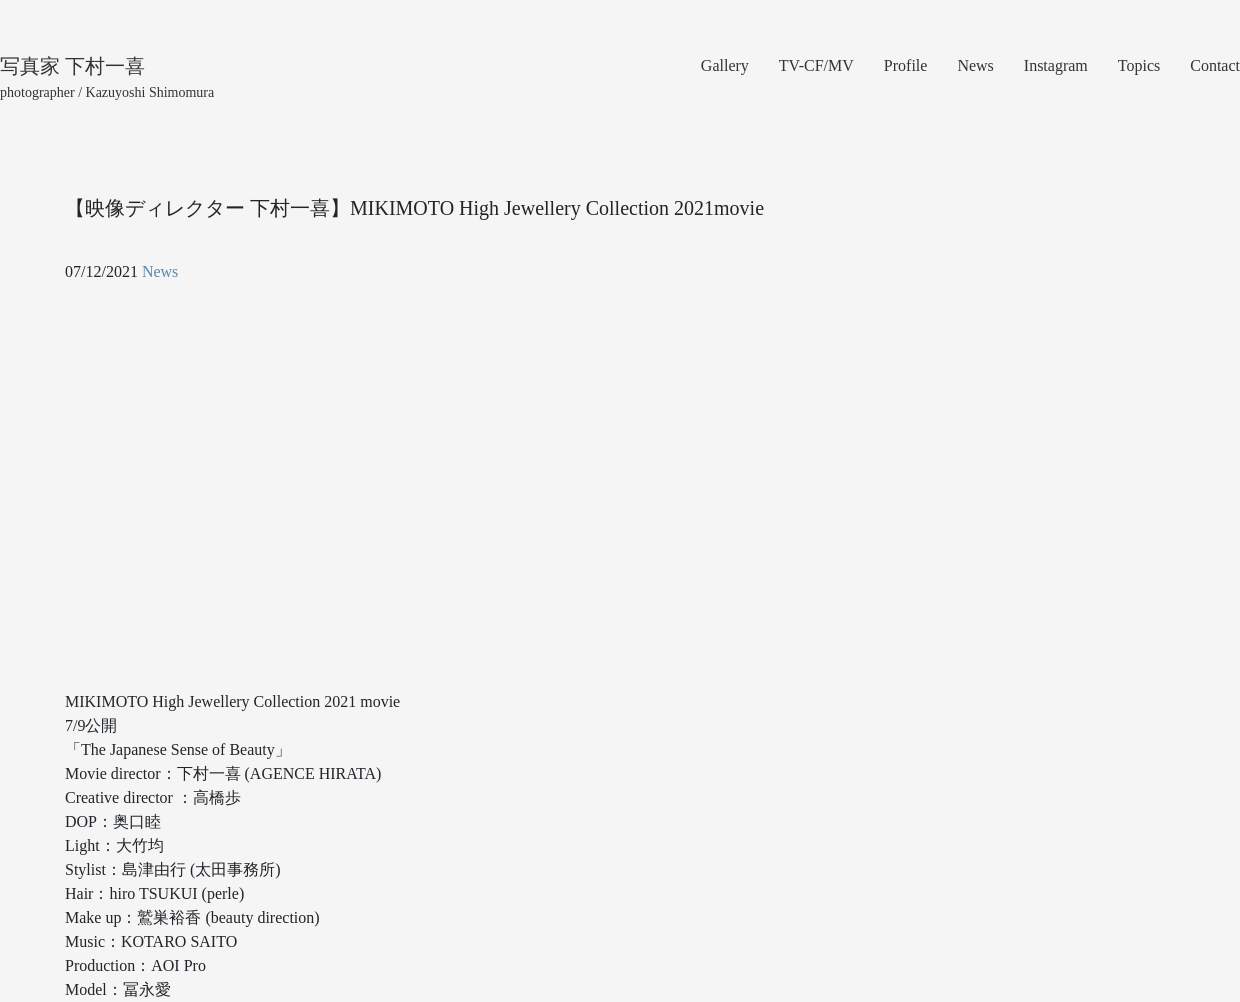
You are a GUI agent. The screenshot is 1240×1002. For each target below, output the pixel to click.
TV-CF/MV (816, 65)
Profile (906, 65)
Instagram (1056, 65)
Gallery (725, 65)
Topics (1139, 65)
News (975, 65)
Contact (1215, 65)
